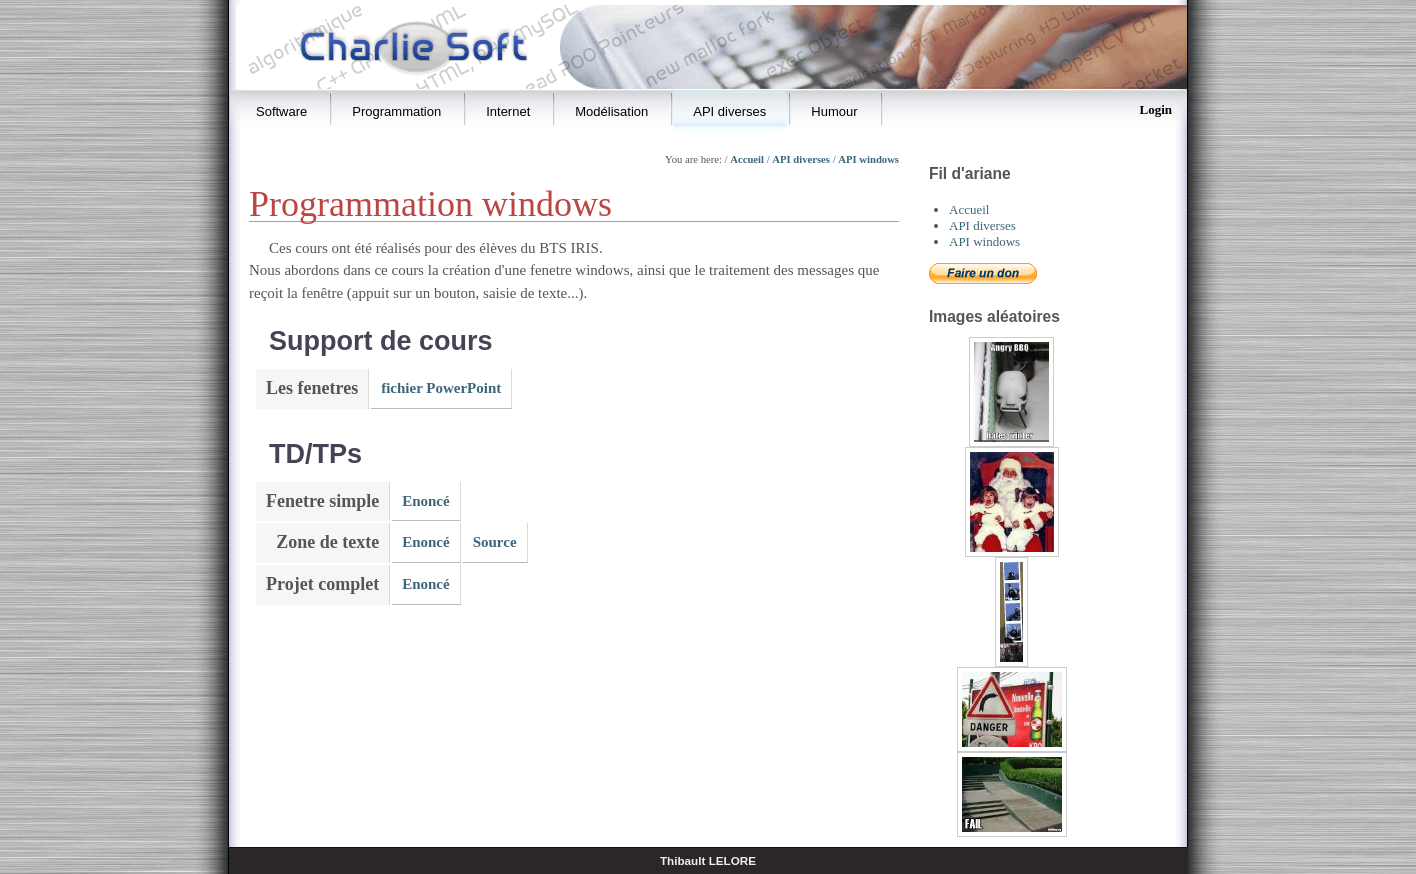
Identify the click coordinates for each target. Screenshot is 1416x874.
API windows (868, 159)
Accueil (747, 159)
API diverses (801, 159)
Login (1155, 109)
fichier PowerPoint (441, 388)
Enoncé (426, 501)
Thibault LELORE (708, 860)
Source (495, 542)
